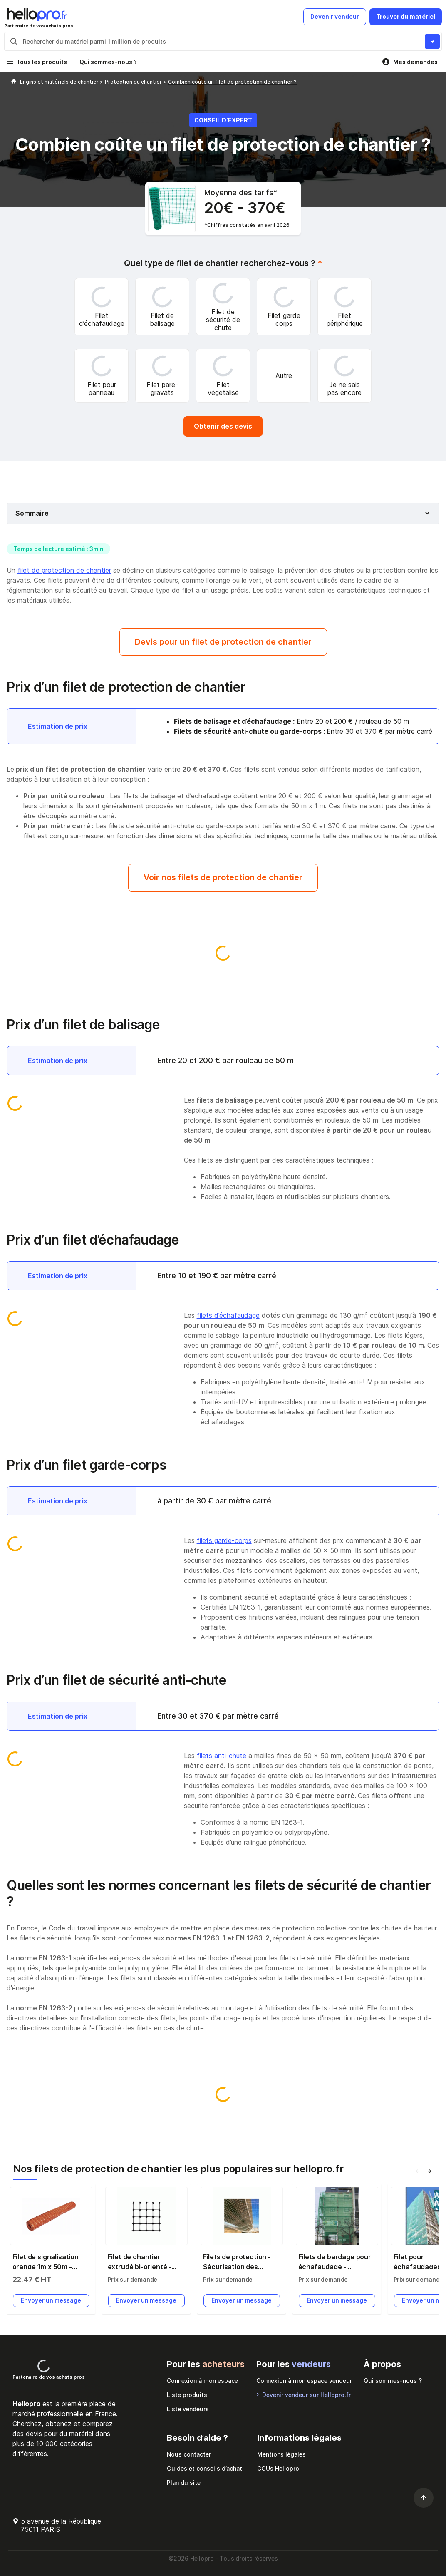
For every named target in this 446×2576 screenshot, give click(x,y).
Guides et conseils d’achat (204, 2468)
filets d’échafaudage (228, 1315)
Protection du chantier (134, 82)
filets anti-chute (221, 1755)
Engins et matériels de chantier (60, 82)
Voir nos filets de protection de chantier (223, 877)
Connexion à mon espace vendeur (304, 2380)
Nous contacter (189, 2454)
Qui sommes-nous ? (108, 61)
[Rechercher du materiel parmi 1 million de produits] (432, 41)
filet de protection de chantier (64, 570)
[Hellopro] (14, 81)
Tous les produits (41, 61)
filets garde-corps (224, 1540)
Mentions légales (281, 2454)
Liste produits (187, 2394)
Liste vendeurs (188, 2408)
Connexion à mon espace (202, 2380)
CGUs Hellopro (278, 2468)
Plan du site (184, 2482)
